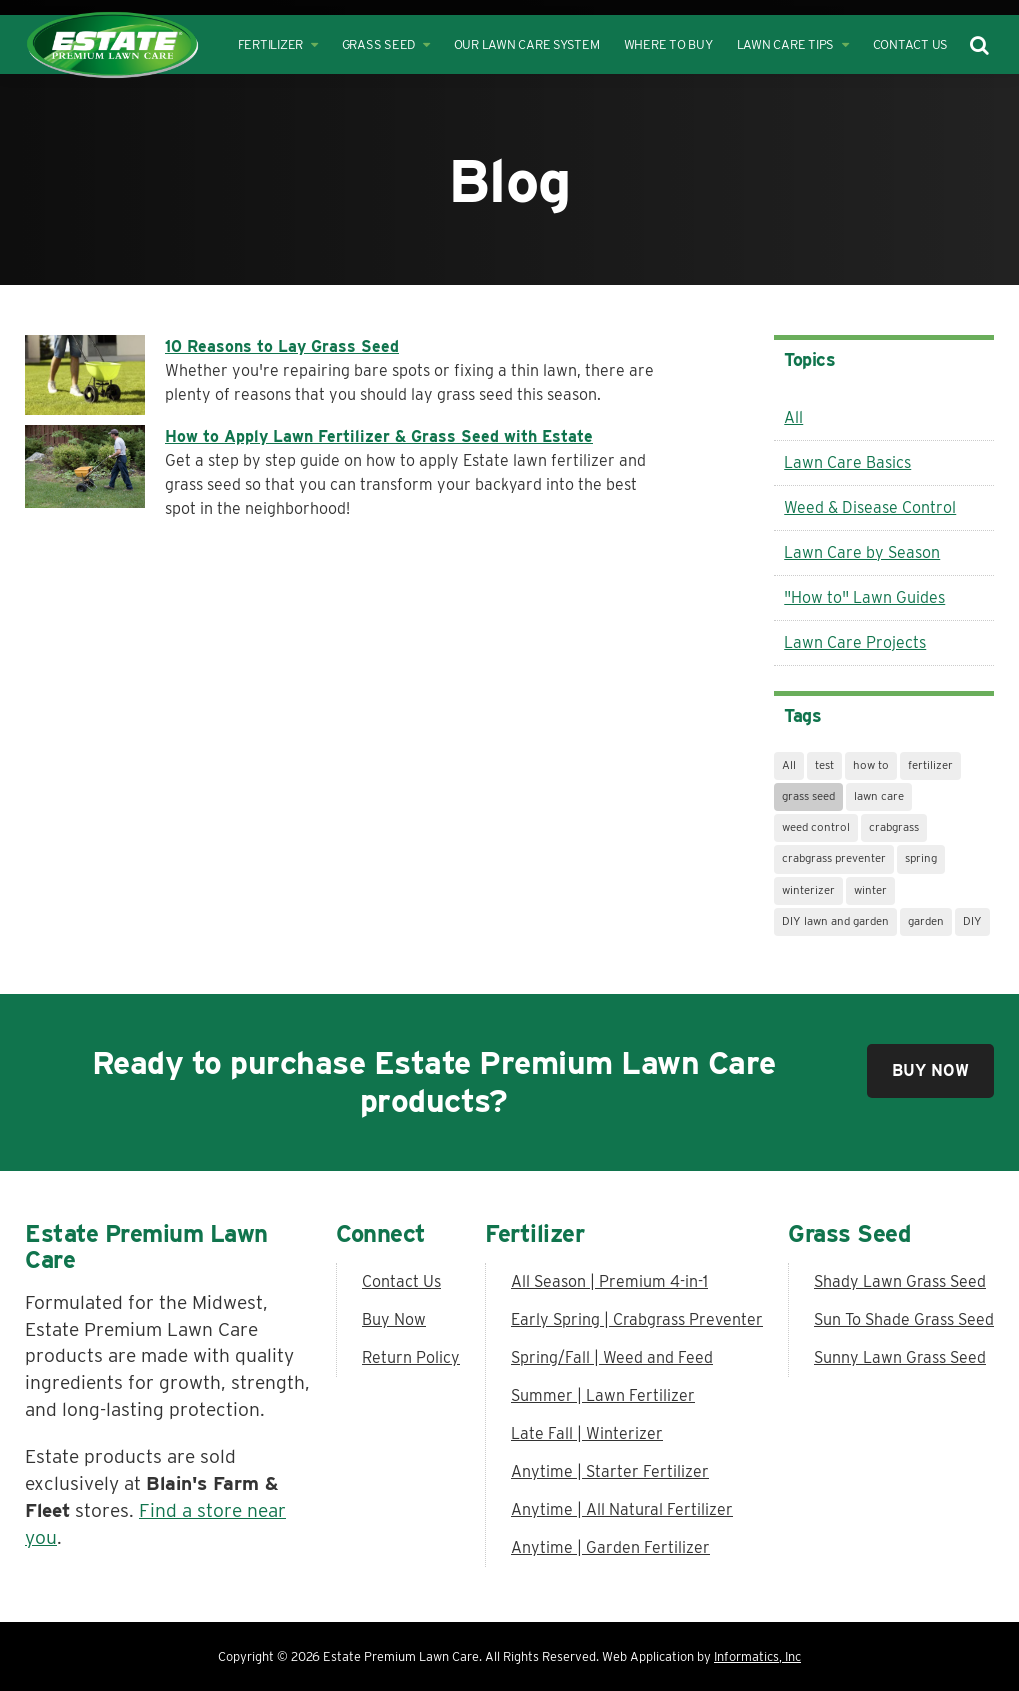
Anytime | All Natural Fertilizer (622, 1509)
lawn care (879, 796)
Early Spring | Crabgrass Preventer (637, 1319)
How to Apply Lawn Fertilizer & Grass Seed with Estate (379, 436)
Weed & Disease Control (870, 507)
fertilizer (930, 765)
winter (870, 890)
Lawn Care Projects (855, 642)
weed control (816, 827)
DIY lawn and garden (835, 921)
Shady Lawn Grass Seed (900, 1281)
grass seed (808, 796)
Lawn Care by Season (862, 552)
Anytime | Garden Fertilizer (610, 1547)
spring (921, 858)
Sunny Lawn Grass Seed (900, 1357)
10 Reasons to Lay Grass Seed (282, 346)
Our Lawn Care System (527, 44)
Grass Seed (386, 44)
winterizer (808, 890)
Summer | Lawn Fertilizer (603, 1395)
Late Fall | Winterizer (587, 1433)
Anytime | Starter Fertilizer (610, 1471)
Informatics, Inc (757, 1656)
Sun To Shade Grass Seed (904, 1319)
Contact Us (911, 44)
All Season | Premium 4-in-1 (609, 1281)
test (824, 765)
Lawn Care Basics (847, 462)
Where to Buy (668, 44)
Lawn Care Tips (793, 44)
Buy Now (930, 1070)
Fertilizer (278, 44)
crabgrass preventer (834, 858)
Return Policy (411, 1357)
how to (871, 765)
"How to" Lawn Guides (864, 597)
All (793, 417)
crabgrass (894, 827)
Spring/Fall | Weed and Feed (612, 1357)
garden (926, 921)
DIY (972, 921)
